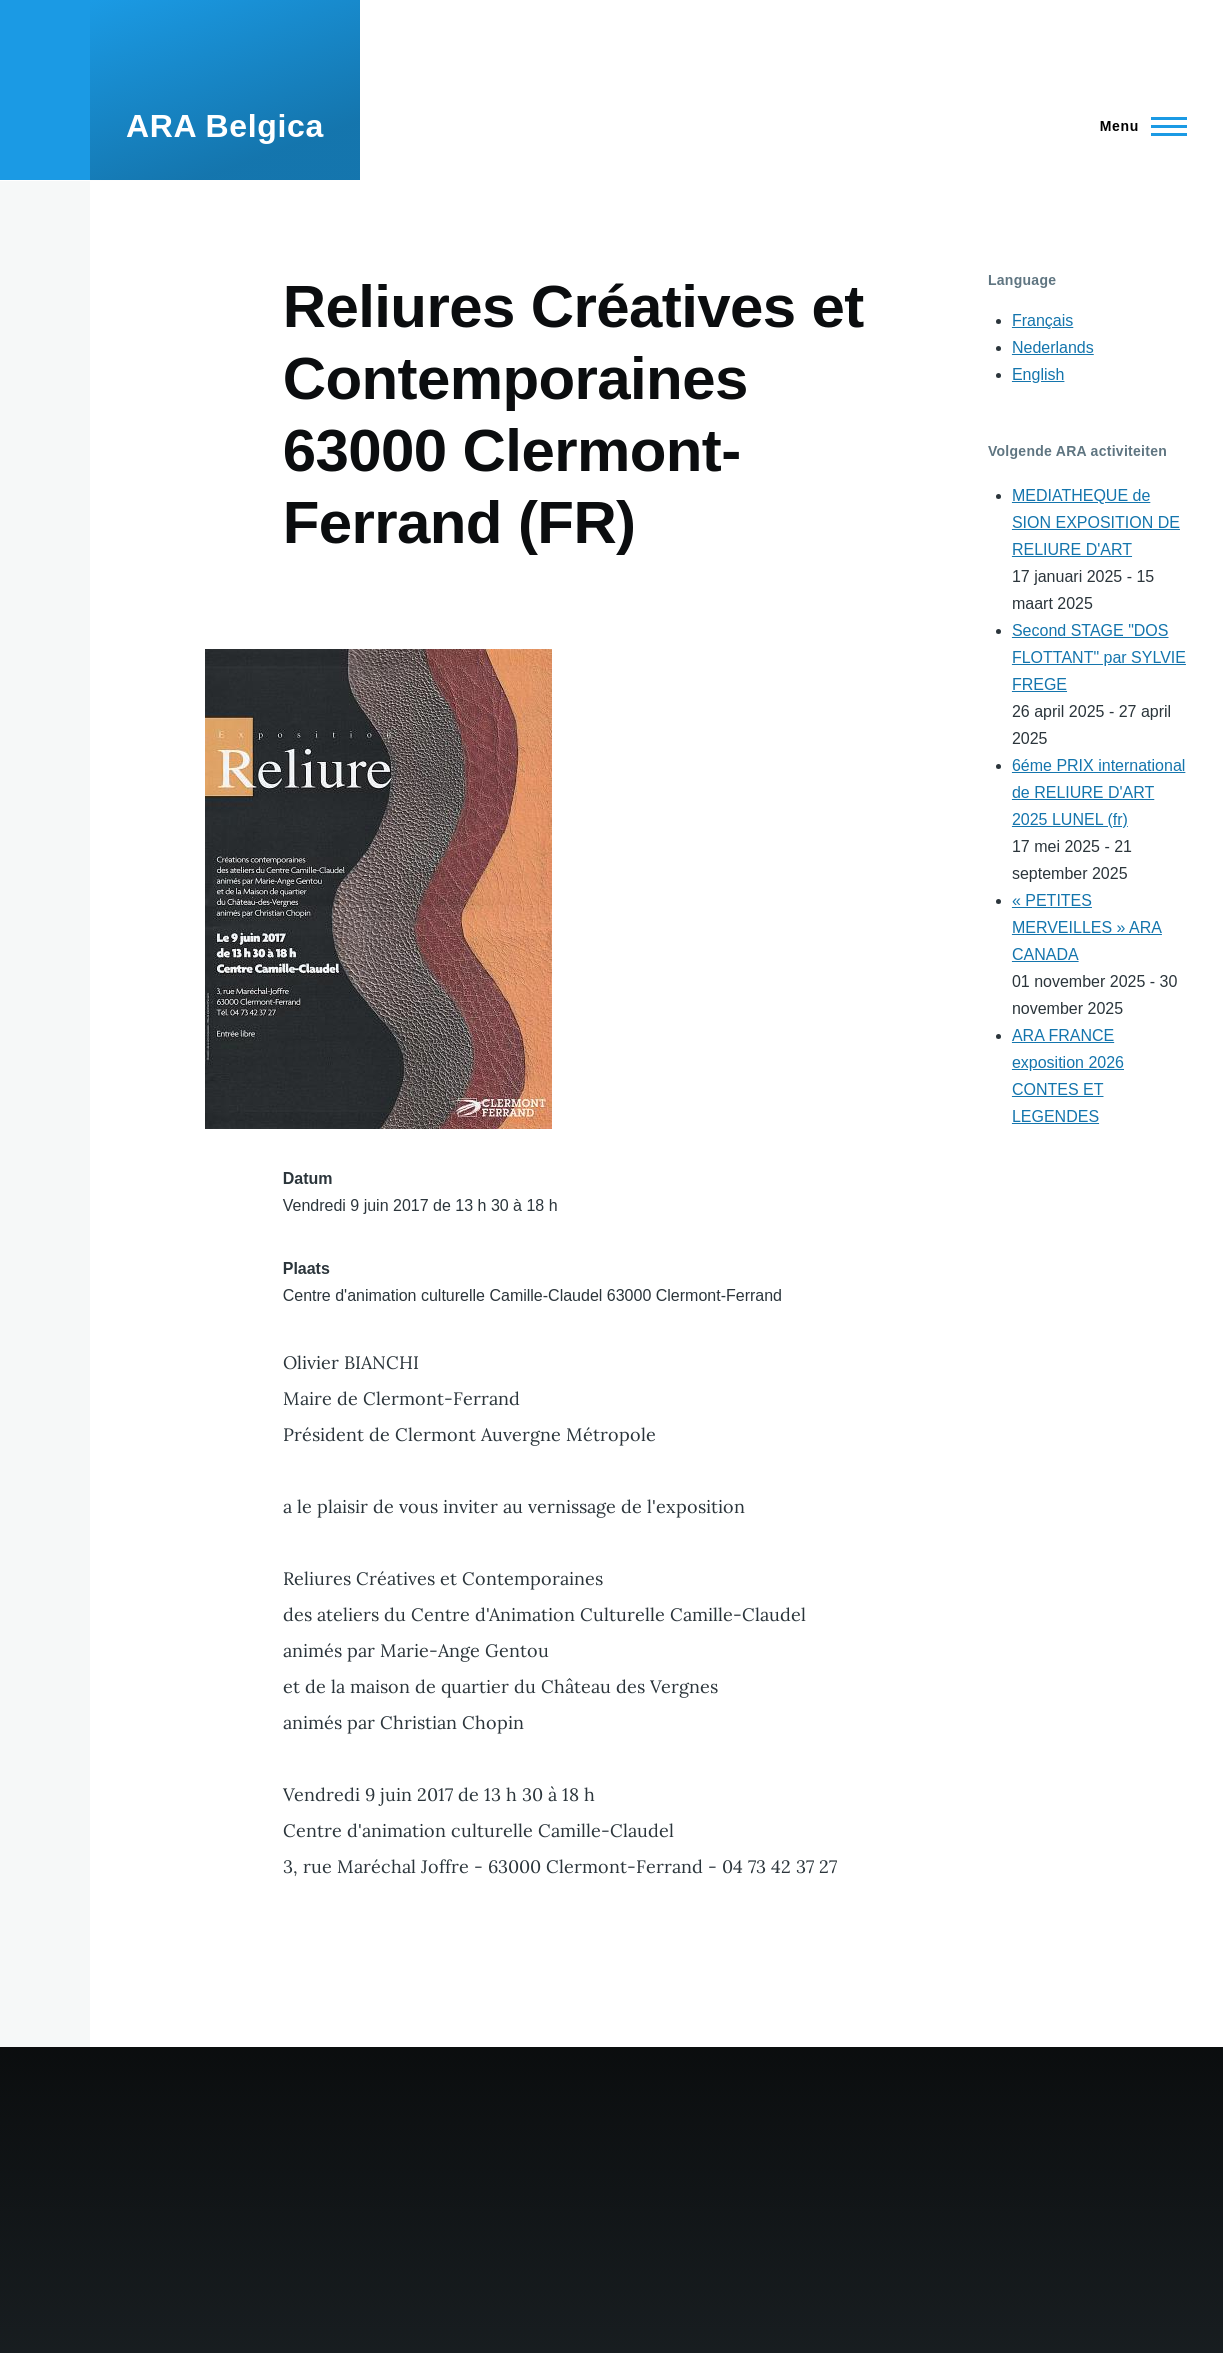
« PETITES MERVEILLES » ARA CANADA (1087, 927)
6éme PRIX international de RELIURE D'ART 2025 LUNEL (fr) (1098, 792)
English (1038, 374)
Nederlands (1053, 347)
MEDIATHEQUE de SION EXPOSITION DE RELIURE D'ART (1096, 522)
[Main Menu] (1137, 126)
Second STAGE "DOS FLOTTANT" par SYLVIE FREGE (1099, 657)
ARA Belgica (225, 126)
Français (1042, 320)
